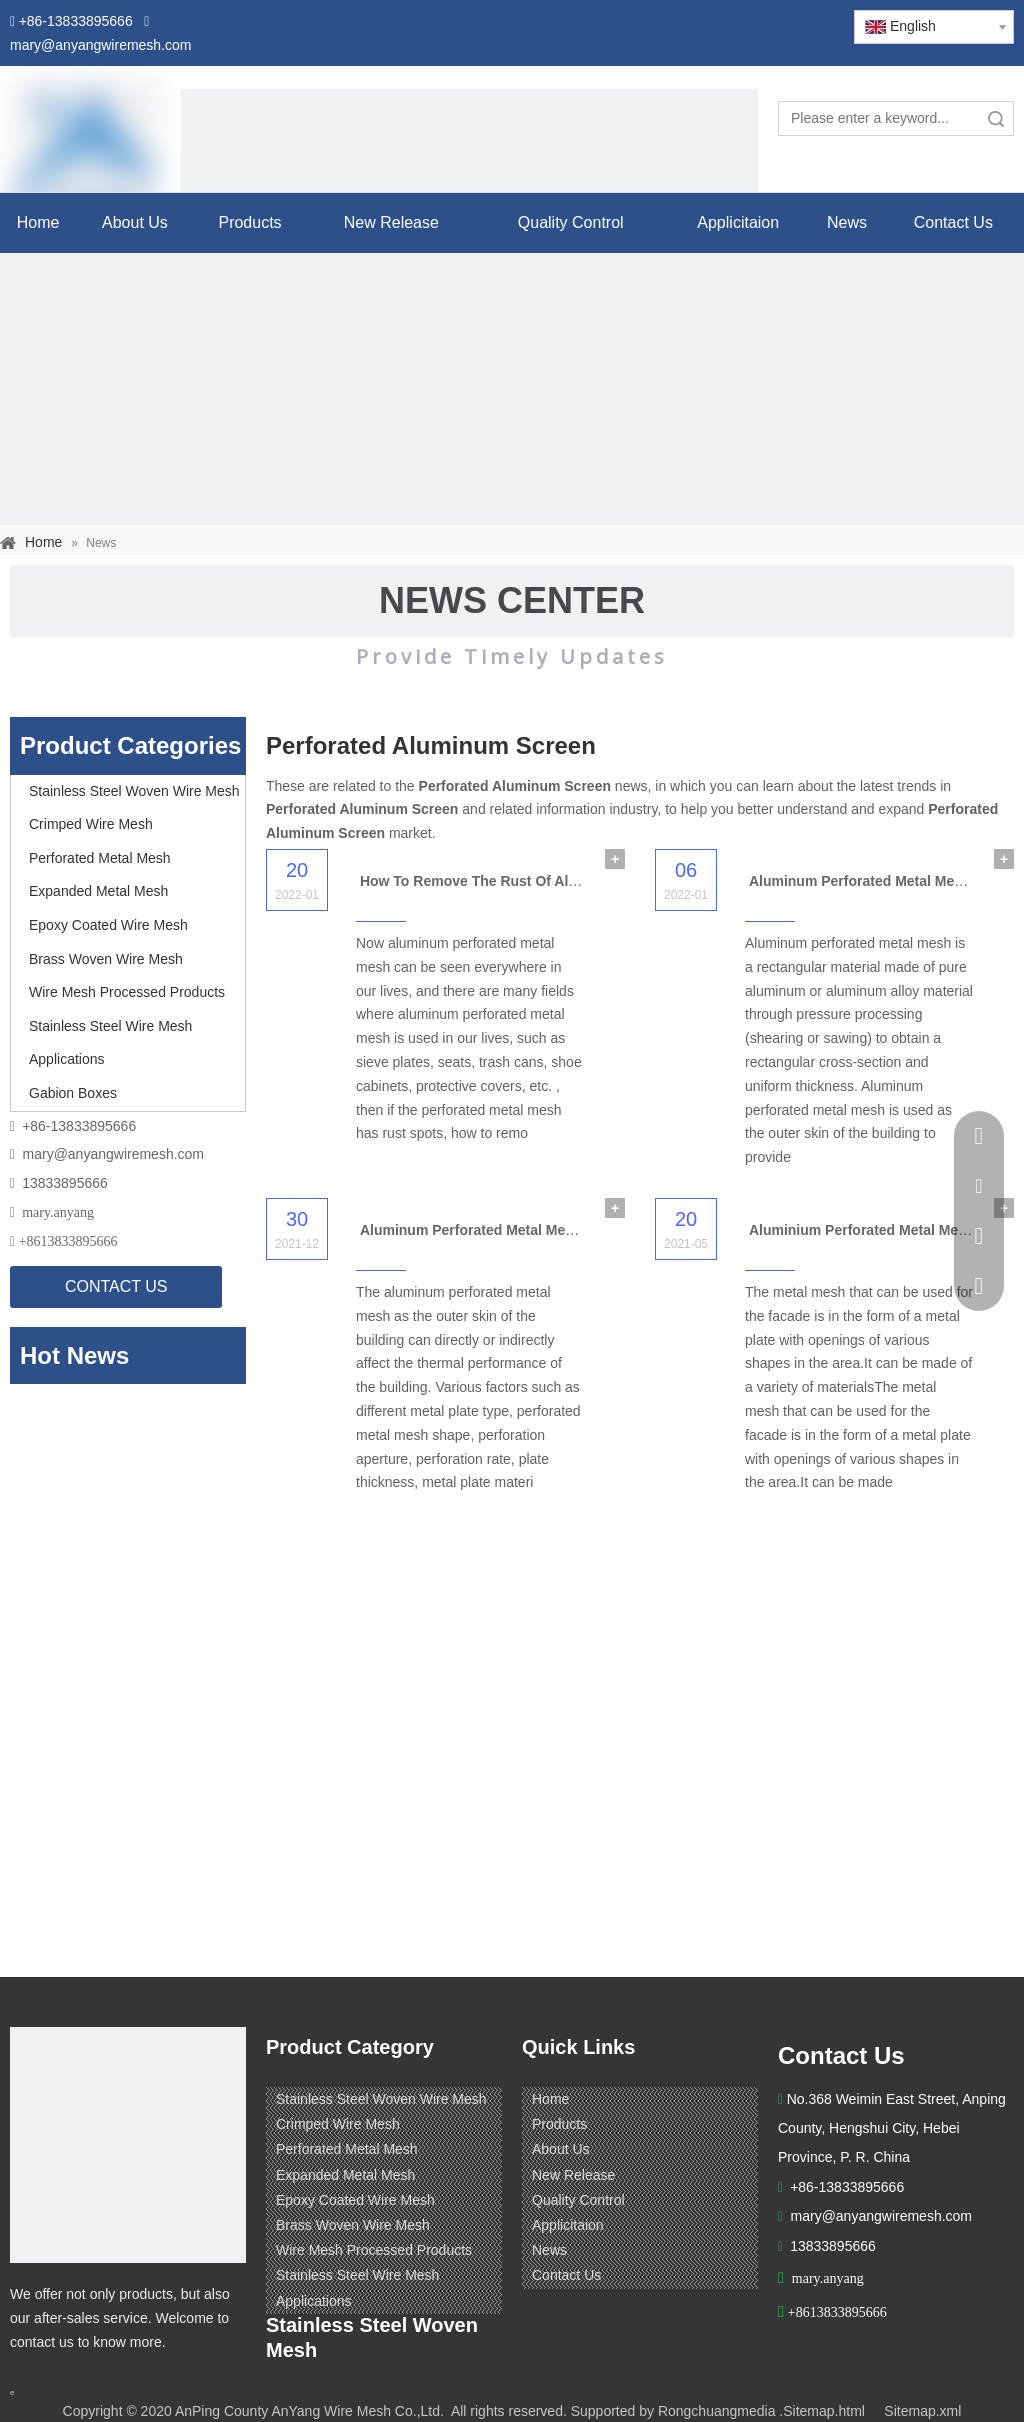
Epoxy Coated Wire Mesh (108, 925)
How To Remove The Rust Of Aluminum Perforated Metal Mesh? (572, 881)
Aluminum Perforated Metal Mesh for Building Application (552, 1230)
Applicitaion (568, 2225)
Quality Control (578, 2200)
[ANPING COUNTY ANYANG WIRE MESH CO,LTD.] (128, 2145)
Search (996, 118)
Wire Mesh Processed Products (127, 992)
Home (550, 2099)
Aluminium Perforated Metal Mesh (862, 1230)
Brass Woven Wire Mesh (106, 959)
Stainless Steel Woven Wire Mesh (134, 791)
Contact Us (566, 2275)
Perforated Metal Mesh (100, 858)
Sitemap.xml (922, 2411)
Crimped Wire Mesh (91, 824)
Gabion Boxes (73, 1093)
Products (559, 2124)
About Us (561, 2149)
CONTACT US (116, 1286)
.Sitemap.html (822, 2411)
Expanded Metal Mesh (98, 891)
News (549, 2250)
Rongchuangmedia (717, 2411)
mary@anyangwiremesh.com (114, 1154)
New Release (573, 2175)
